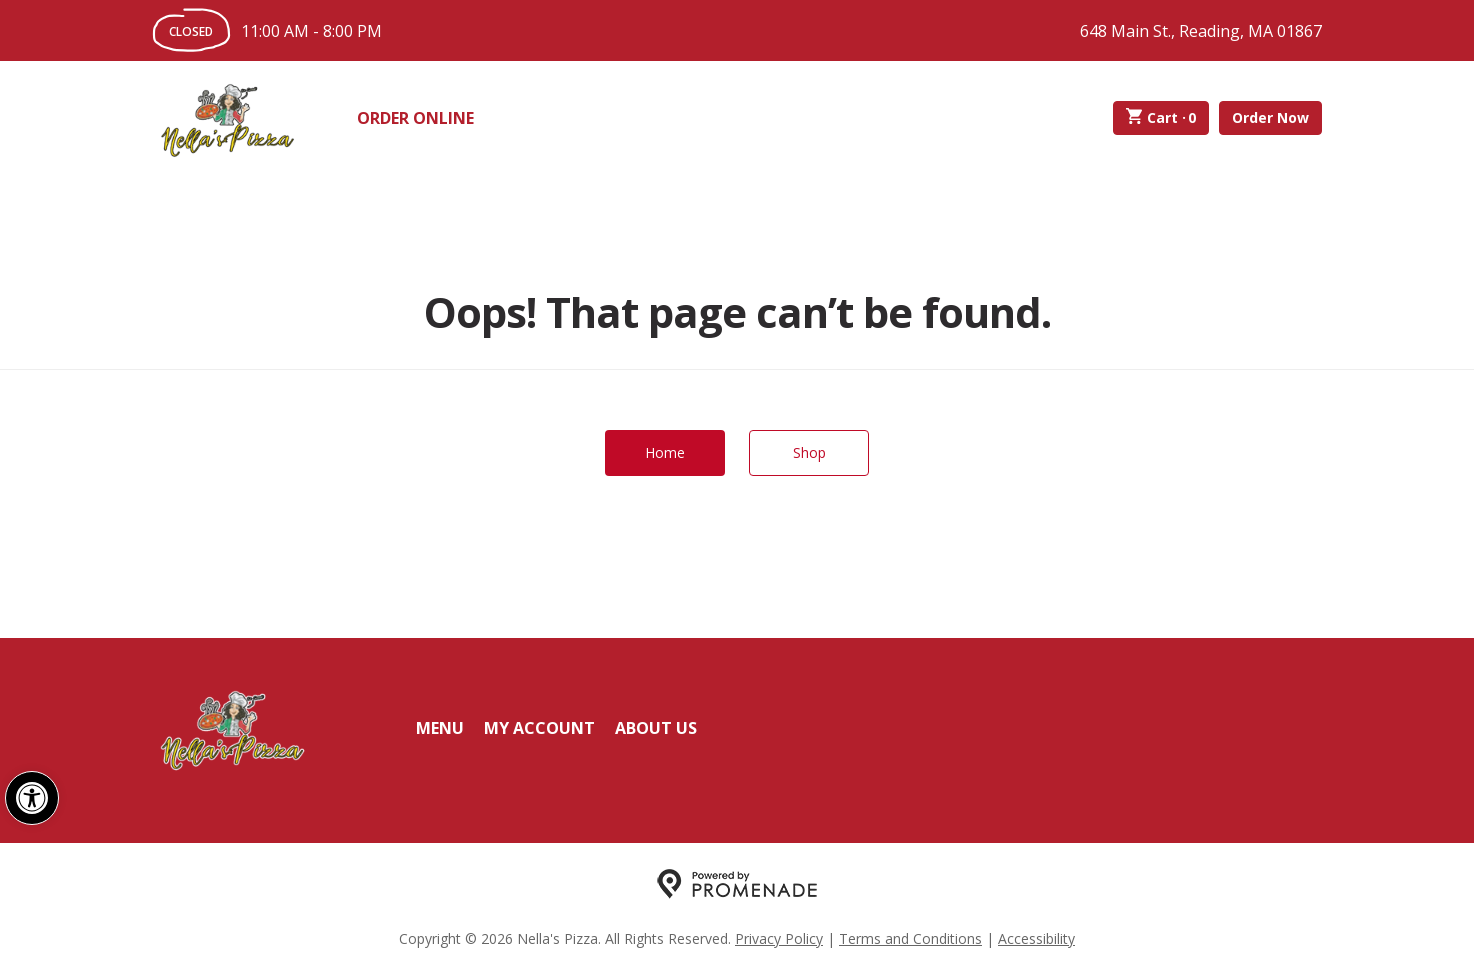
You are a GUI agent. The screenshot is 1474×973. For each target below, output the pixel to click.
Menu (440, 728)
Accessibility (1036, 938)
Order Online (415, 118)
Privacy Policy (779, 938)
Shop (809, 452)
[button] (32, 798)
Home (665, 452)
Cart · (1161, 118)
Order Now (1270, 117)
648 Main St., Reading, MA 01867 (1201, 31)
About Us (656, 728)
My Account (539, 728)
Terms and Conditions (910, 938)
